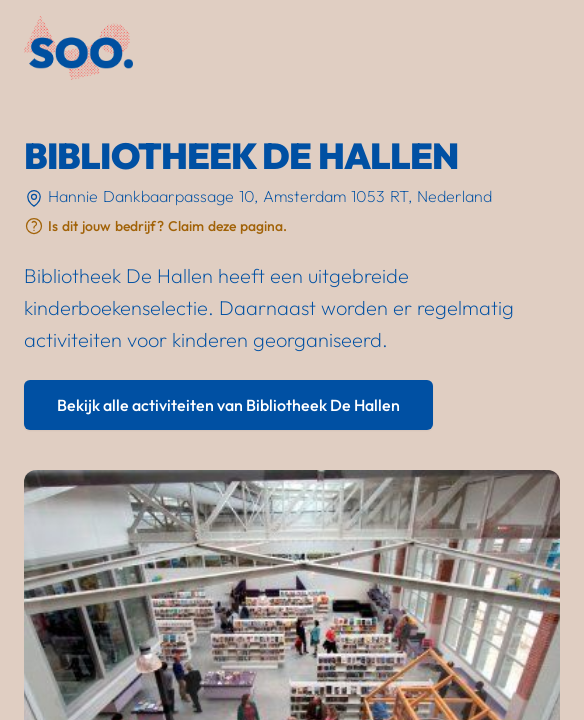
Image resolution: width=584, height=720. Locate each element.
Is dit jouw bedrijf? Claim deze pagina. (167, 226)
